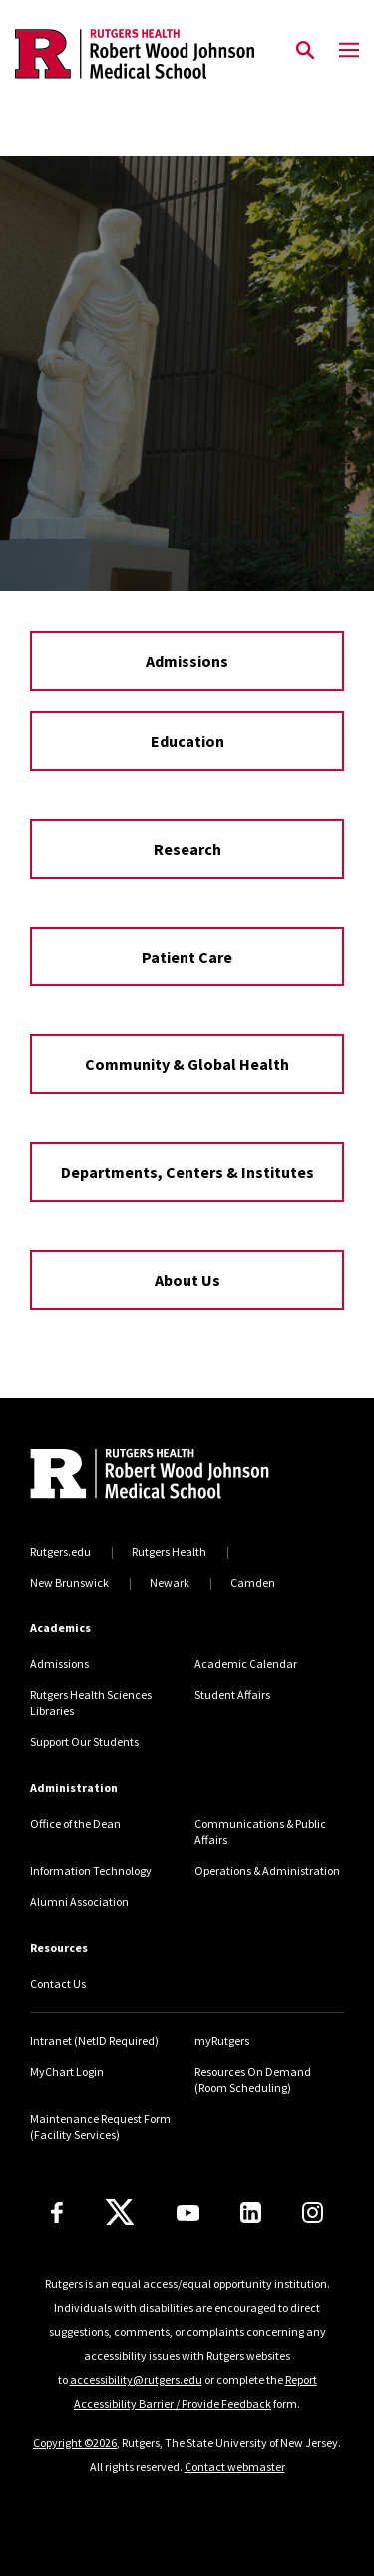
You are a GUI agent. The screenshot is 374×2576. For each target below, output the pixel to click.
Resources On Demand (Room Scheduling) (252, 2079)
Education (187, 741)
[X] (120, 2213)
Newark (169, 1582)
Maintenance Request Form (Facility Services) (100, 2126)
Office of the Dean (75, 1823)
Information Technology (91, 1870)
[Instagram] (312, 2212)
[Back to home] (164, 1476)
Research (187, 849)
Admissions (187, 661)
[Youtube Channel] (188, 2213)
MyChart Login (67, 2071)
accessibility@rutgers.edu (136, 2379)
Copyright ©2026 (75, 2442)
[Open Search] (305, 51)
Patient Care (187, 956)
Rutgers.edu (60, 1551)
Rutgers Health (169, 1551)
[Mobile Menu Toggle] (349, 51)
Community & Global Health (187, 1064)
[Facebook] (57, 2212)
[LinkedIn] (250, 2212)
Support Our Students (84, 1741)
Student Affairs (232, 1694)
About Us (187, 1280)
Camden (252, 1582)
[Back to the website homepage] (134, 54)
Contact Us (58, 1983)
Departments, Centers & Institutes (187, 1172)
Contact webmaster (235, 2466)
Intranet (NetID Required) (94, 2040)
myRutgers (221, 2040)
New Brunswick (69, 1582)
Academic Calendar (245, 1663)
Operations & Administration (267, 1870)
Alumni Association (79, 1901)
